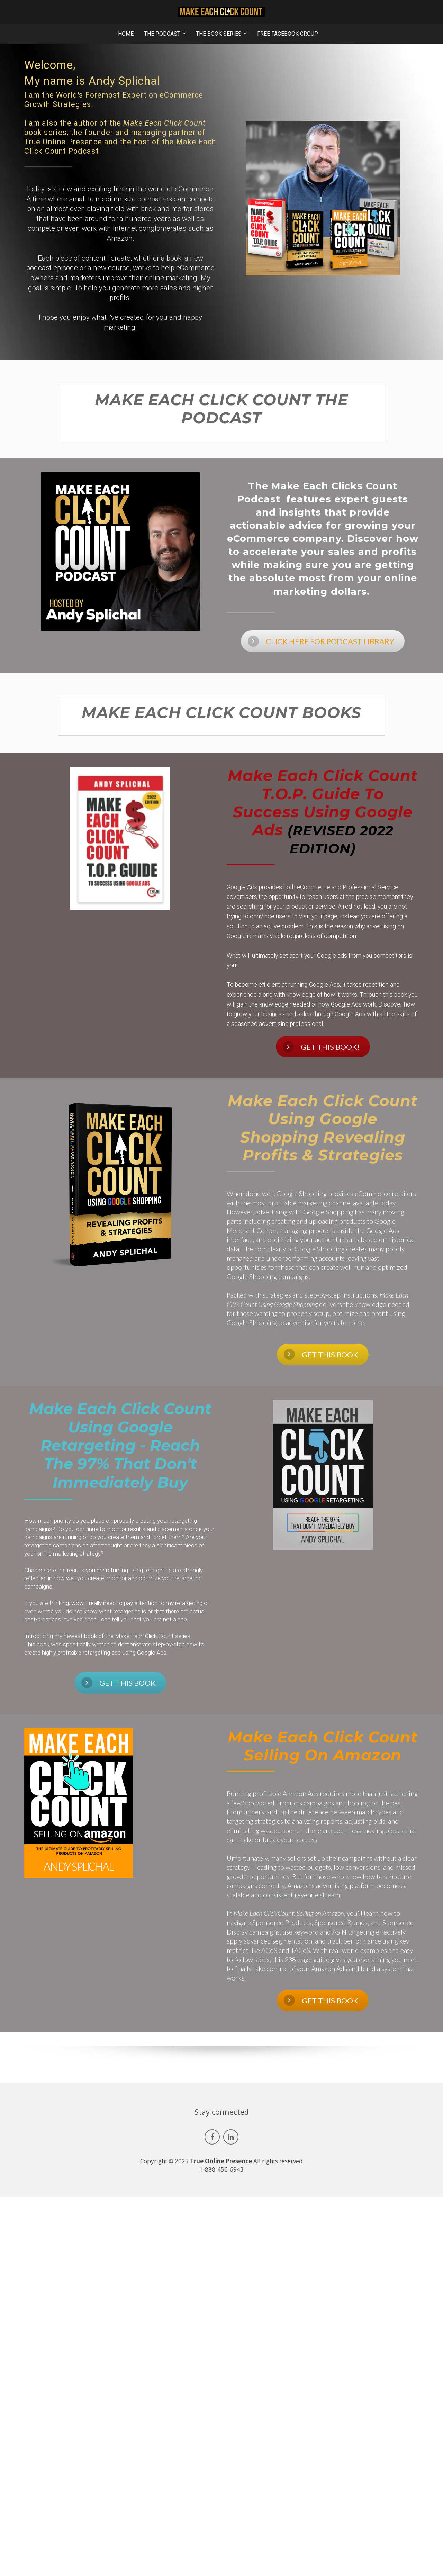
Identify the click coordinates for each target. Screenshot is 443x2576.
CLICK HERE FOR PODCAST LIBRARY (321, 641)
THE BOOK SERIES (219, 33)
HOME (126, 33)
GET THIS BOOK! (321, 1046)
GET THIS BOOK (321, 1354)
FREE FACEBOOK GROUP (287, 33)
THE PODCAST (162, 33)
